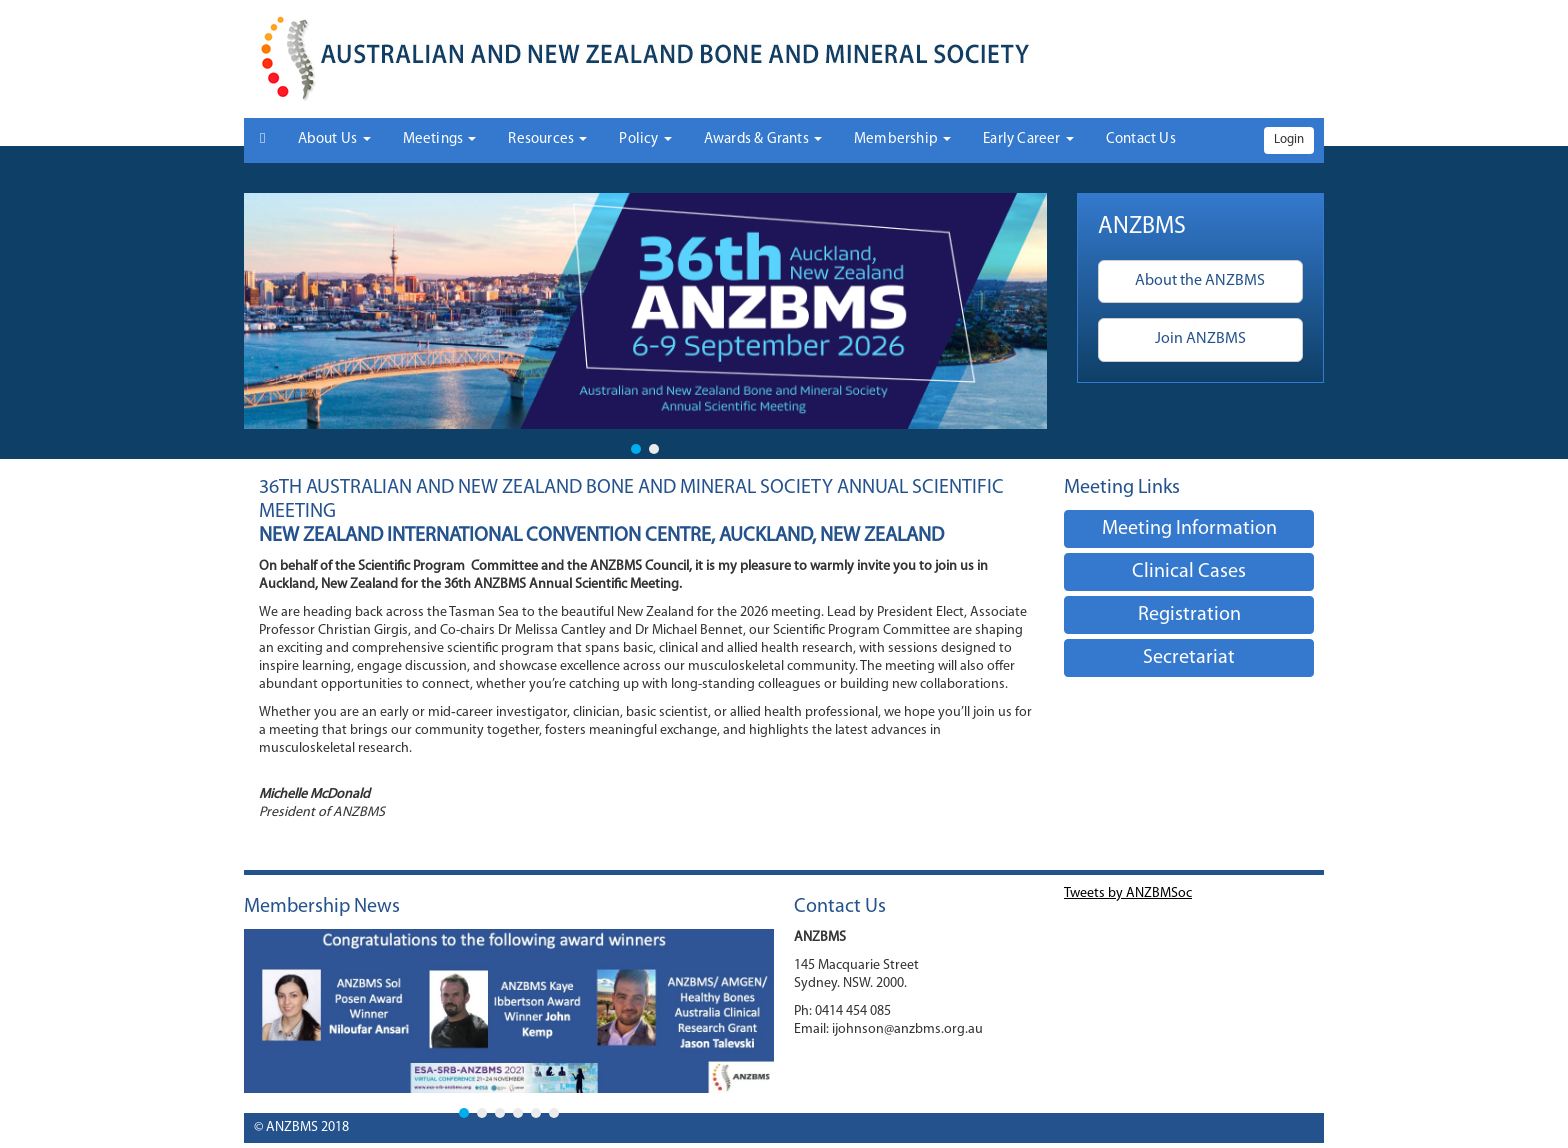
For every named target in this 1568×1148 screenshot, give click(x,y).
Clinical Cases (1189, 572)
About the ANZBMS (1200, 281)
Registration (1189, 615)
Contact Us (1141, 139)
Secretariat (1189, 658)
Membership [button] (902, 139)
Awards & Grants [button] (763, 139)
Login (1289, 139)
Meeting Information (1189, 529)
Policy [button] (645, 139)
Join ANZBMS (1200, 339)
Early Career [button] (1028, 139)
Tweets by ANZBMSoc (1128, 893)
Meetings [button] (440, 139)
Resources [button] (547, 139)
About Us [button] (334, 139)
